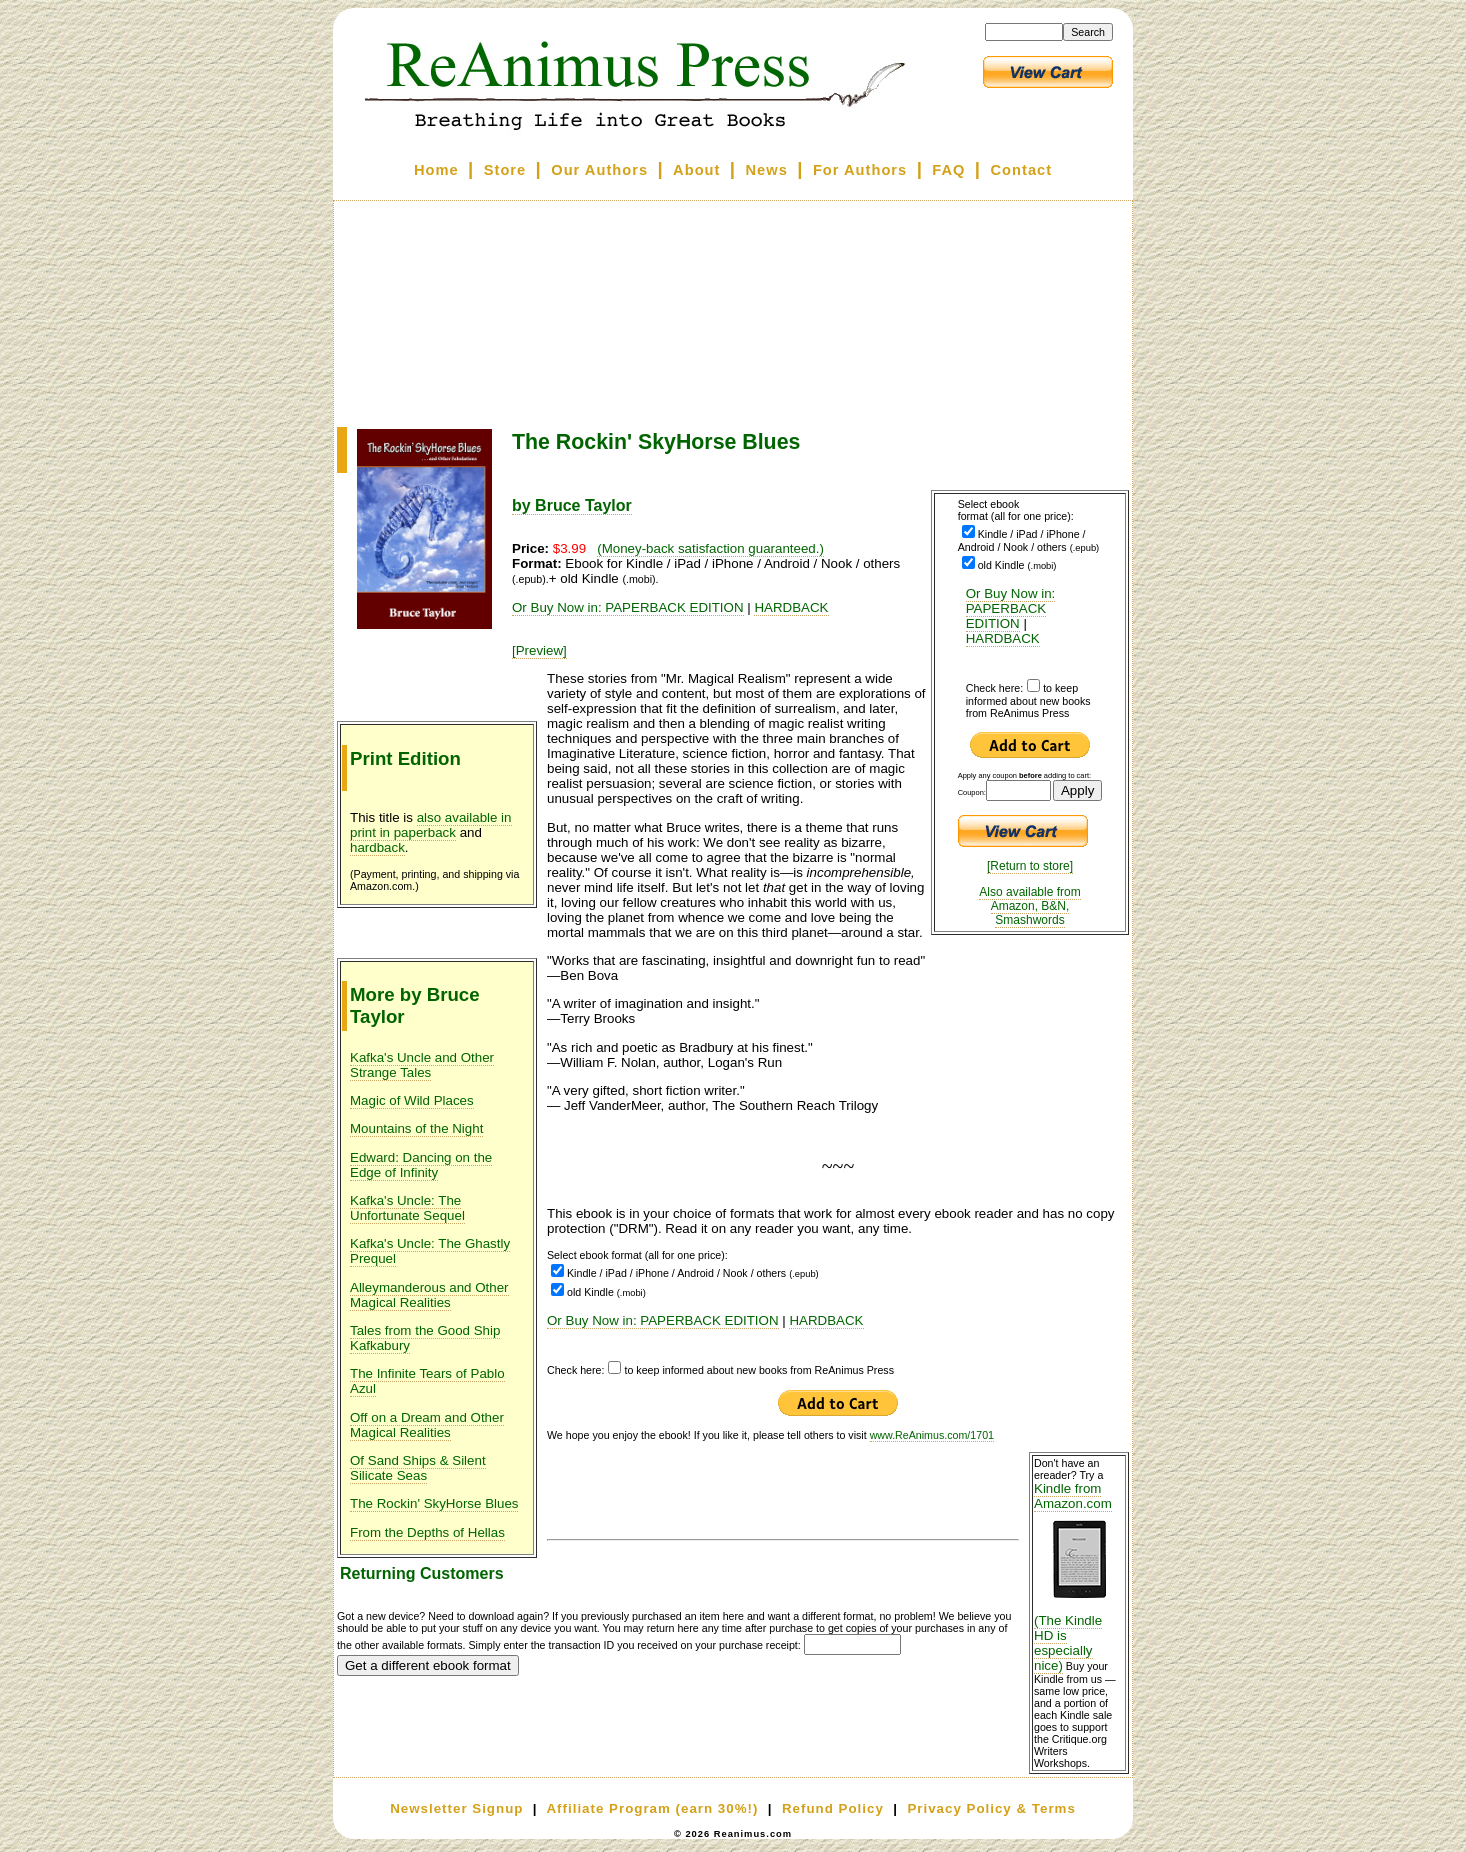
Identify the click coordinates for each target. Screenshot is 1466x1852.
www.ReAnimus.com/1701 (932, 1435)
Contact (1022, 170)
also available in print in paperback (431, 825)
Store (505, 170)
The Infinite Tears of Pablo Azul (427, 1381)
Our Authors (599, 170)
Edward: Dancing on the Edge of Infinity (421, 1165)
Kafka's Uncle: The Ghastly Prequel (430, 1251)
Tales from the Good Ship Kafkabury (425, 1338)
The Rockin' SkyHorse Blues (434, 1503)
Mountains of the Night (416, 1128)
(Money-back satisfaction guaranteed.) (710, 548)
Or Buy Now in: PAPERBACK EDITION (1011, 608)
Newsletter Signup (456, 1808)
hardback (377, 847)
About (696, 170)
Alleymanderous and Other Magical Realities (429, 1295)
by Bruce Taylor (572, 505)
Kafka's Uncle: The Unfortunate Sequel (407, 1208)
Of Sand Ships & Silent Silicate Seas (418, 1468)
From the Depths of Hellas (427, 1532)
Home (436, 170)
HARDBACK (1003, 638)
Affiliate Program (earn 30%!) (652, 1808)
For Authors (860, 170)
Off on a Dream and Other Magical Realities (427, 1425)
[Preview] (539, 650)
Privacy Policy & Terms (991, 1808)
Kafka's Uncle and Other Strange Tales (422, 1065)
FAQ (948, 170)
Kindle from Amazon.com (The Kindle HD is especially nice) (1079, 1577)
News (767, 170)
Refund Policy (833, 1808)
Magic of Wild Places (412, 1100)
